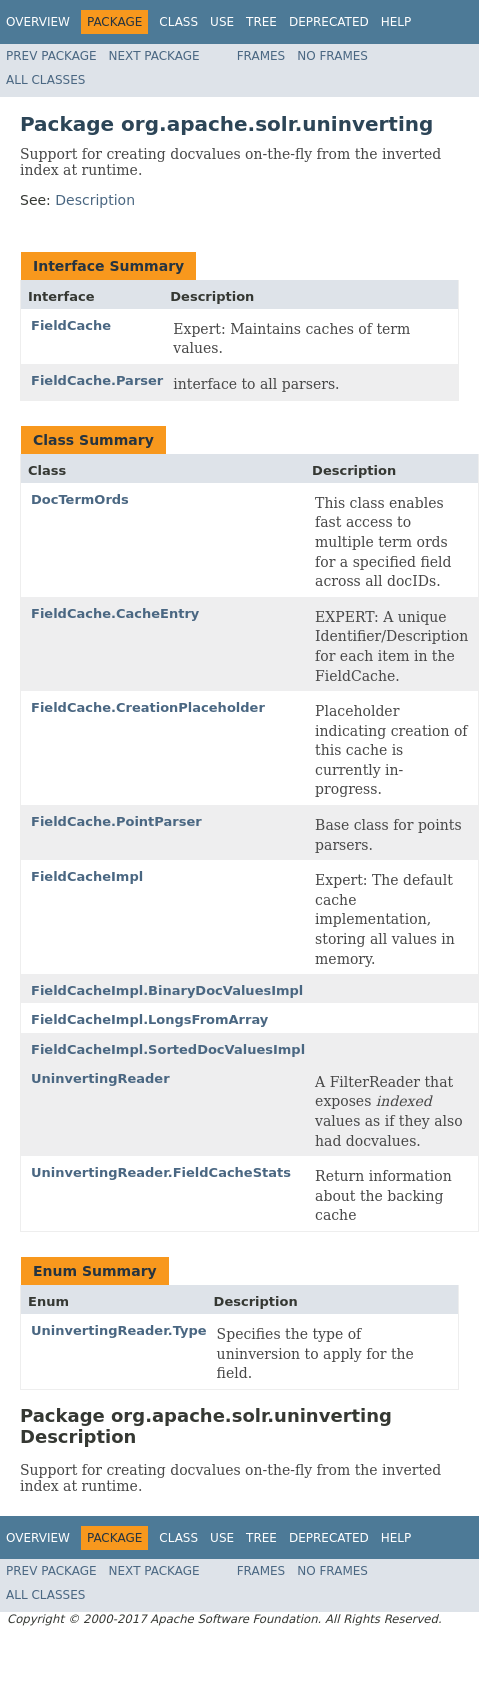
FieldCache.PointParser (116, 821)
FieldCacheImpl (87, 876)
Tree (261, 22)
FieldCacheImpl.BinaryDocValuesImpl (167, 990)
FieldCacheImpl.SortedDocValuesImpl (168, 1049)
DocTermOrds (80, 499)
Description (95, 200)
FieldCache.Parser (97, 380)
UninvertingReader (100, 1078)
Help (396, 22)
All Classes (45, 80)
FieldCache (71, 325)
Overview (38, 22)
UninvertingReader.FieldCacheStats (161, 1172)
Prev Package (51, 56)
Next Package (154, 56)
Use (222, 22)
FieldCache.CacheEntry (115, 613)
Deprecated (329, 22)
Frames (261, 56)
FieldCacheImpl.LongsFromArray (149, 1019)
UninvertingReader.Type (119, 1330)
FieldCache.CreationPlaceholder (148, 707)
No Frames (332, 56)
